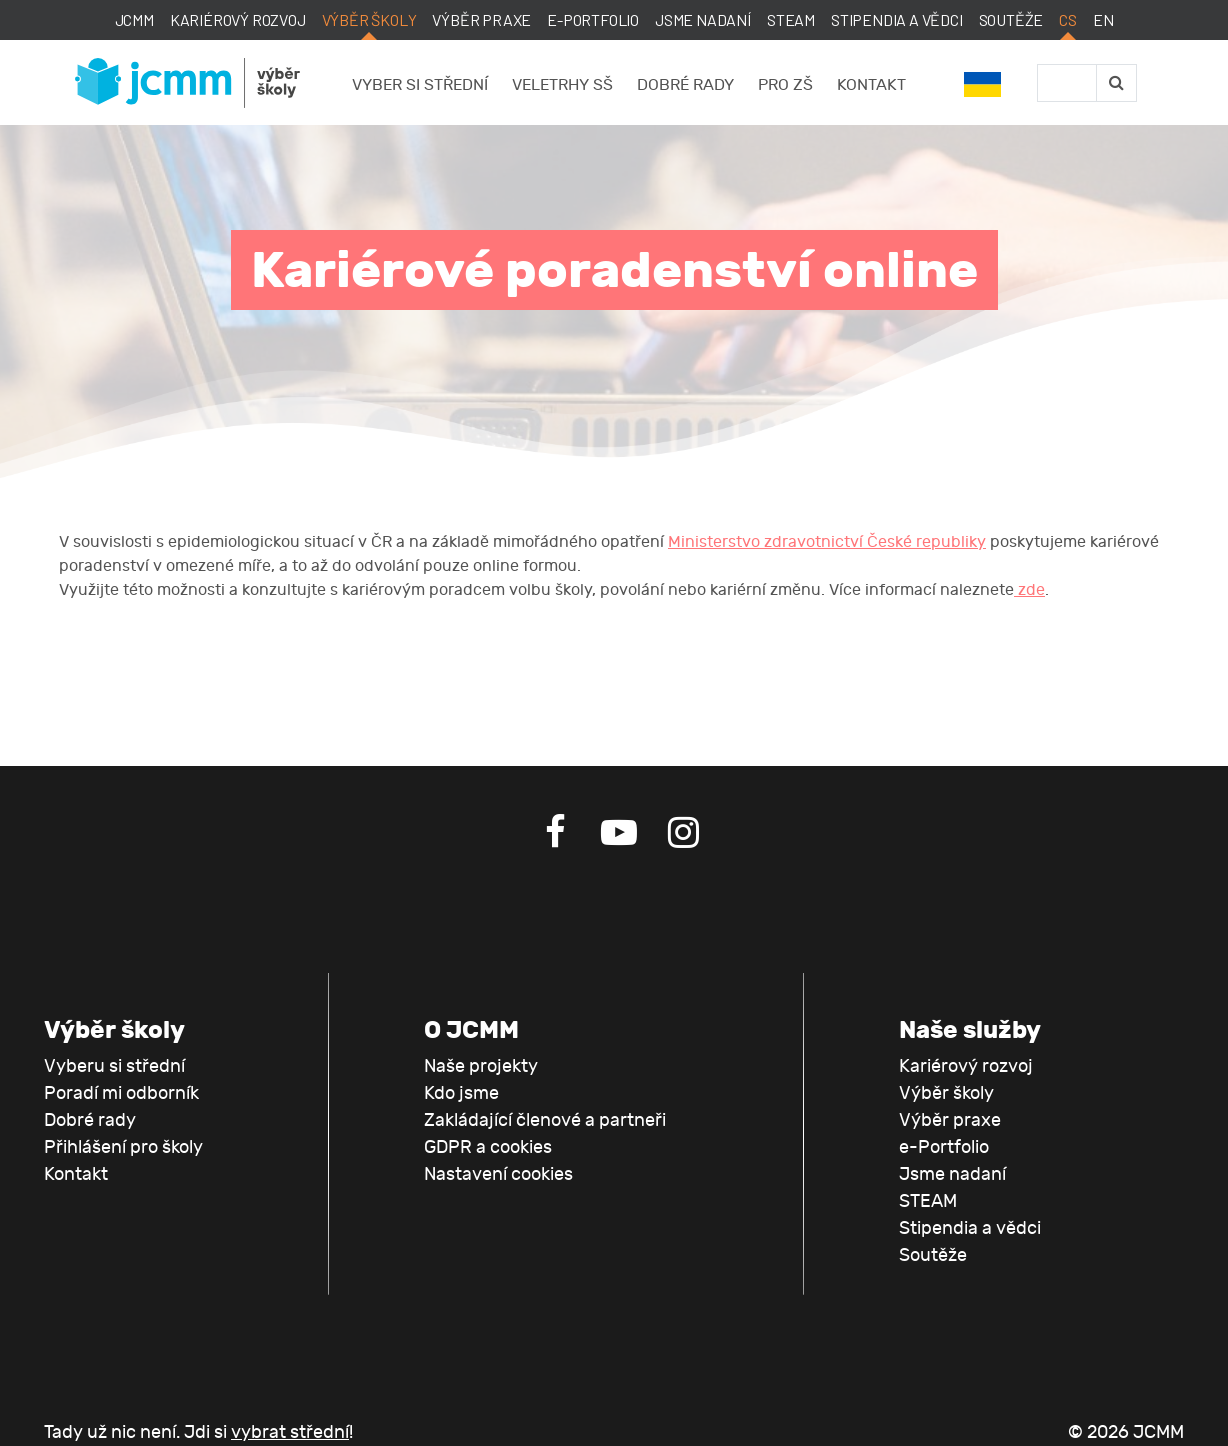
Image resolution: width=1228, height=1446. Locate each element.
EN (1103, 19)
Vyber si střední (420, 85)
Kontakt (871, 85)
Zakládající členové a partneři (545, 1120)
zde (1029, 590)
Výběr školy (369, 19)
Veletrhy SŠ (562, 85)
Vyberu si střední (114, 1066)
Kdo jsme (461, 1093)
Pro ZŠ (785, 85)
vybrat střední (290, 1432)
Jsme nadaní (703, 19)
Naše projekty (481, 1066)
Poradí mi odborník (121, 1093)
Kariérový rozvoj (238, 19)
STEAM (791, 19)
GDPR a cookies (488, 1147)
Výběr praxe (481, 19)
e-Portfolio (593, 19)
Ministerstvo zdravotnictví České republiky (827, 542)
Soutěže (1011, 19)
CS (1068, 19)
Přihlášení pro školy (123, 1147)
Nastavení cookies (498, 1174)
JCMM (134, 19)
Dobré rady (685, 85)
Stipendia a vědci (897, 19)
